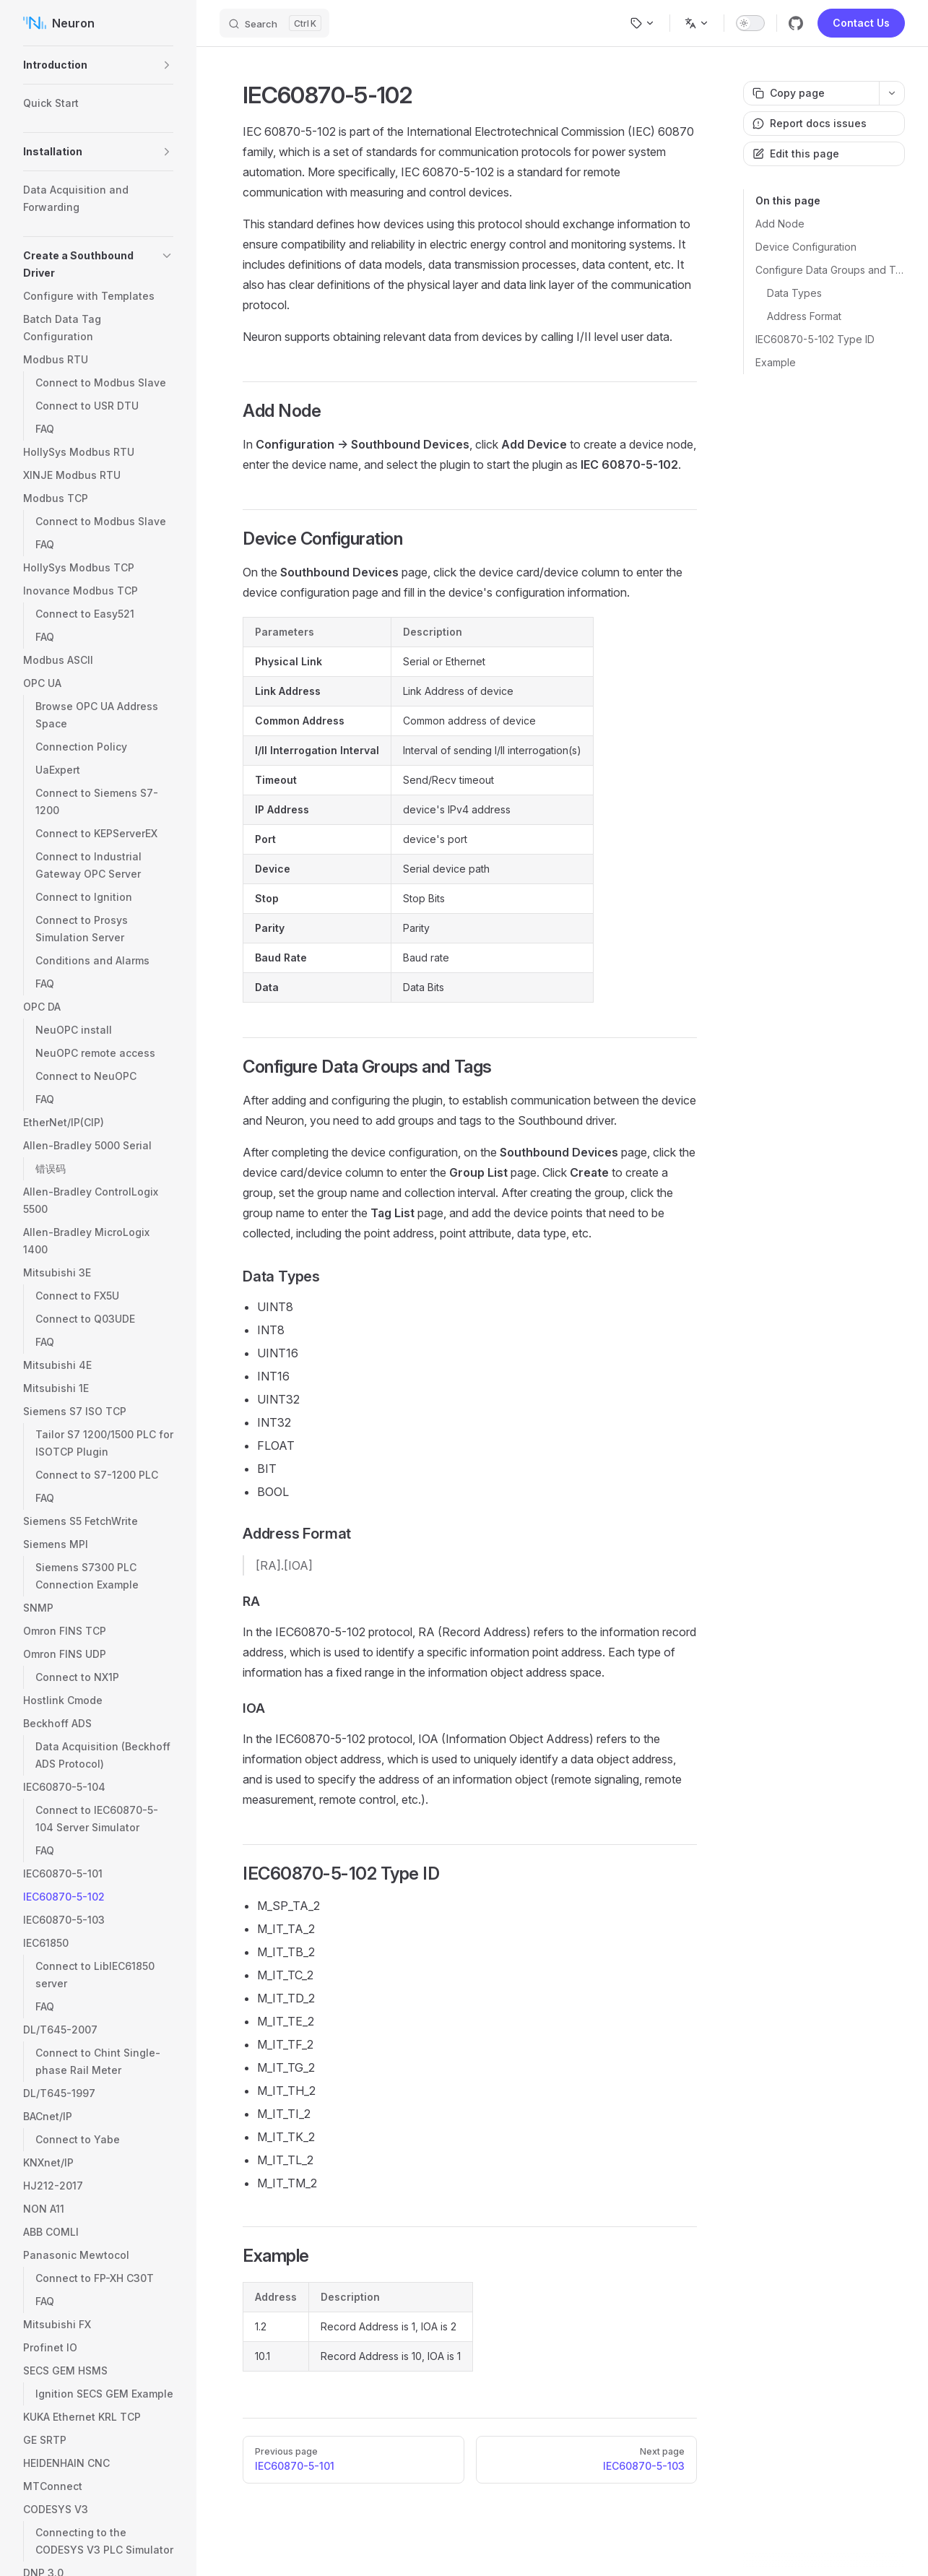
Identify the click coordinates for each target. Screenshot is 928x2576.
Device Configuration (806, 247)
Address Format (804, 316)
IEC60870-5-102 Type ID (815, 339)
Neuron (59, 23)
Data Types (794, 293)
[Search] (274, 23)
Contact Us (861, 23)
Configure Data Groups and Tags (830, 270)
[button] (166, 65)
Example (775, 362)
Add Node (780, 223)
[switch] (750, 23)
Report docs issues (810, 123)
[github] (796, 23)
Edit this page (796, 153)
